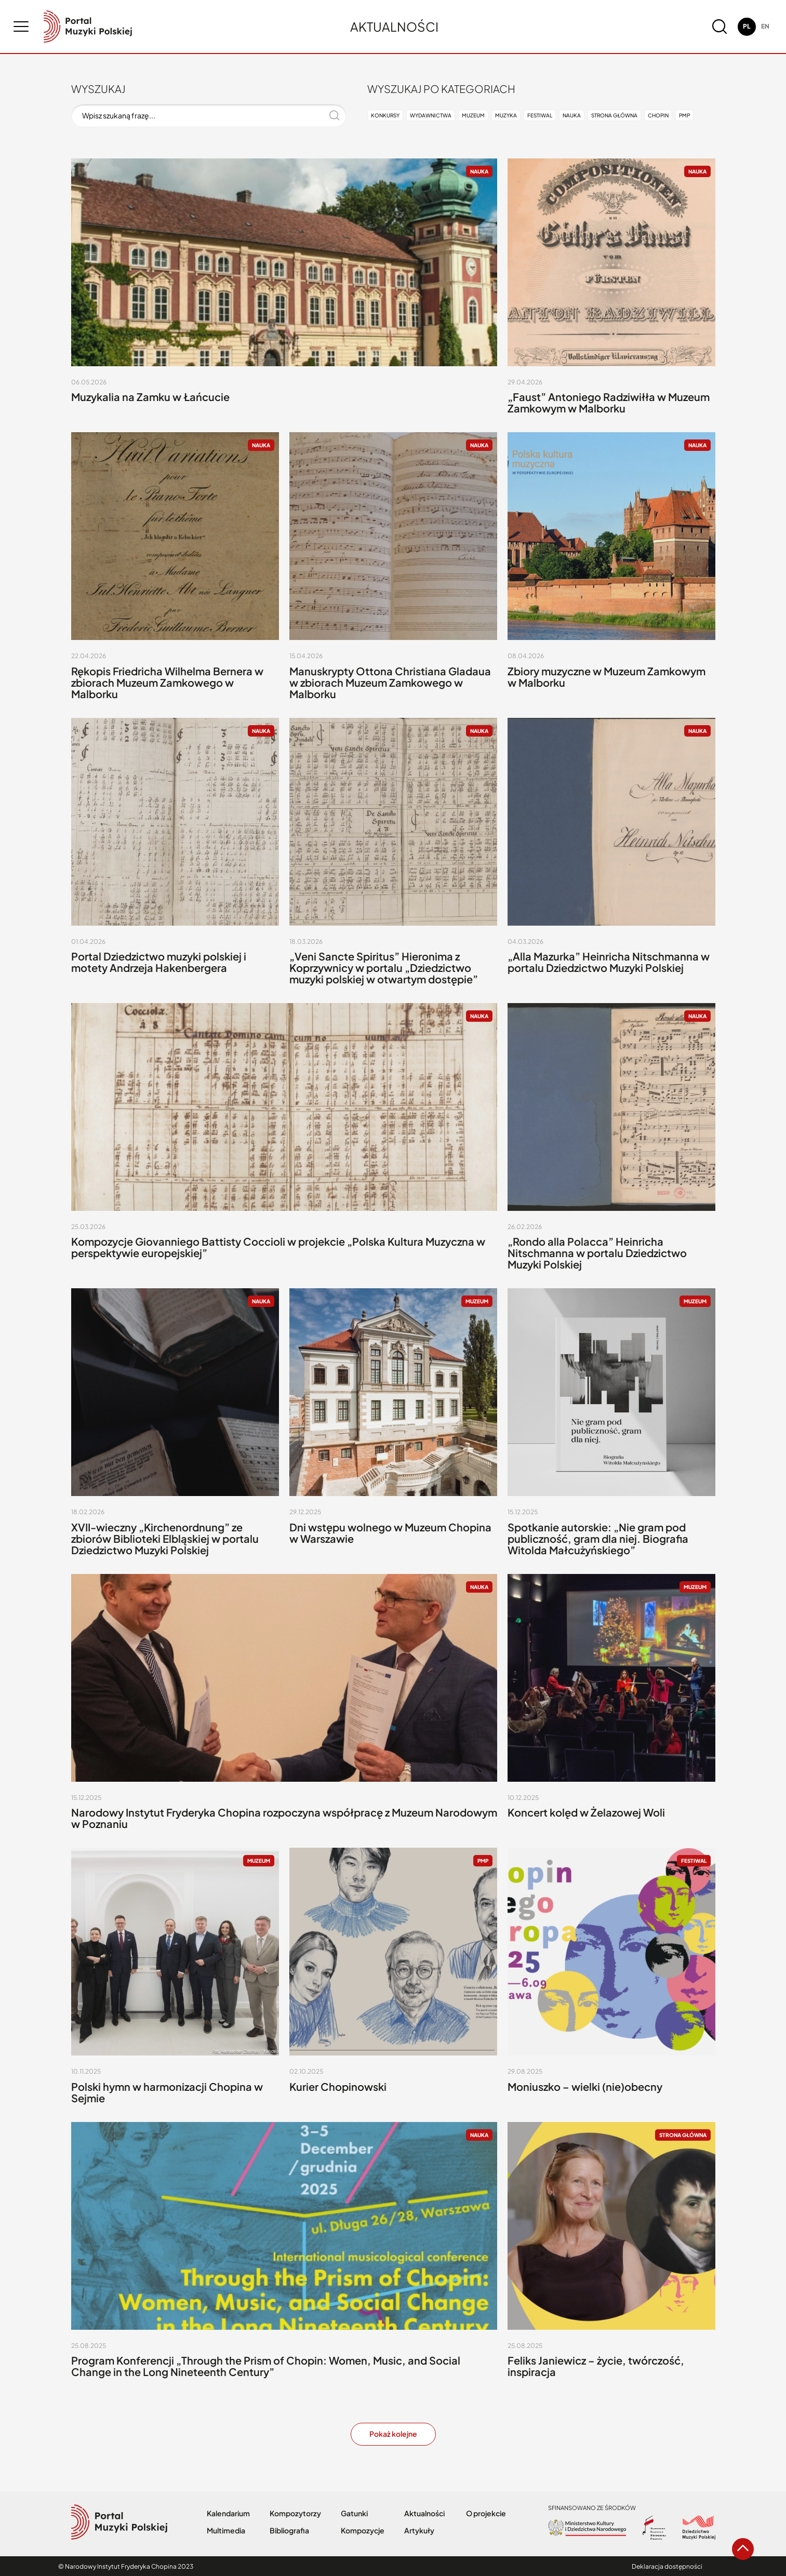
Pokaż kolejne (393, 2433)
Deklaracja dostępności (667, 2566)
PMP (684, 115)
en (765, 26)
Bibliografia (289, 2530)
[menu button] (21, 26)
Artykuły (419, 2530)
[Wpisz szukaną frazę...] (209, 115)
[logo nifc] (88, 26)
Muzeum (473, 115)
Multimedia (226, 2530)
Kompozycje (362, 2530)
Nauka (572, 115)
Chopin (658, 115)
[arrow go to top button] (743, 2549)
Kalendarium (228, 2513)
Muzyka (506, 115)
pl (747, 26)
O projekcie (486, 2513)
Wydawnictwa (430, 115)
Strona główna (614, 115)
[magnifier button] (719, 26)
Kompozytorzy (295, 2513)
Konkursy (385, 115)
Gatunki (354, 2513)
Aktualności (424, 2513)
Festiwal (539, 115)
